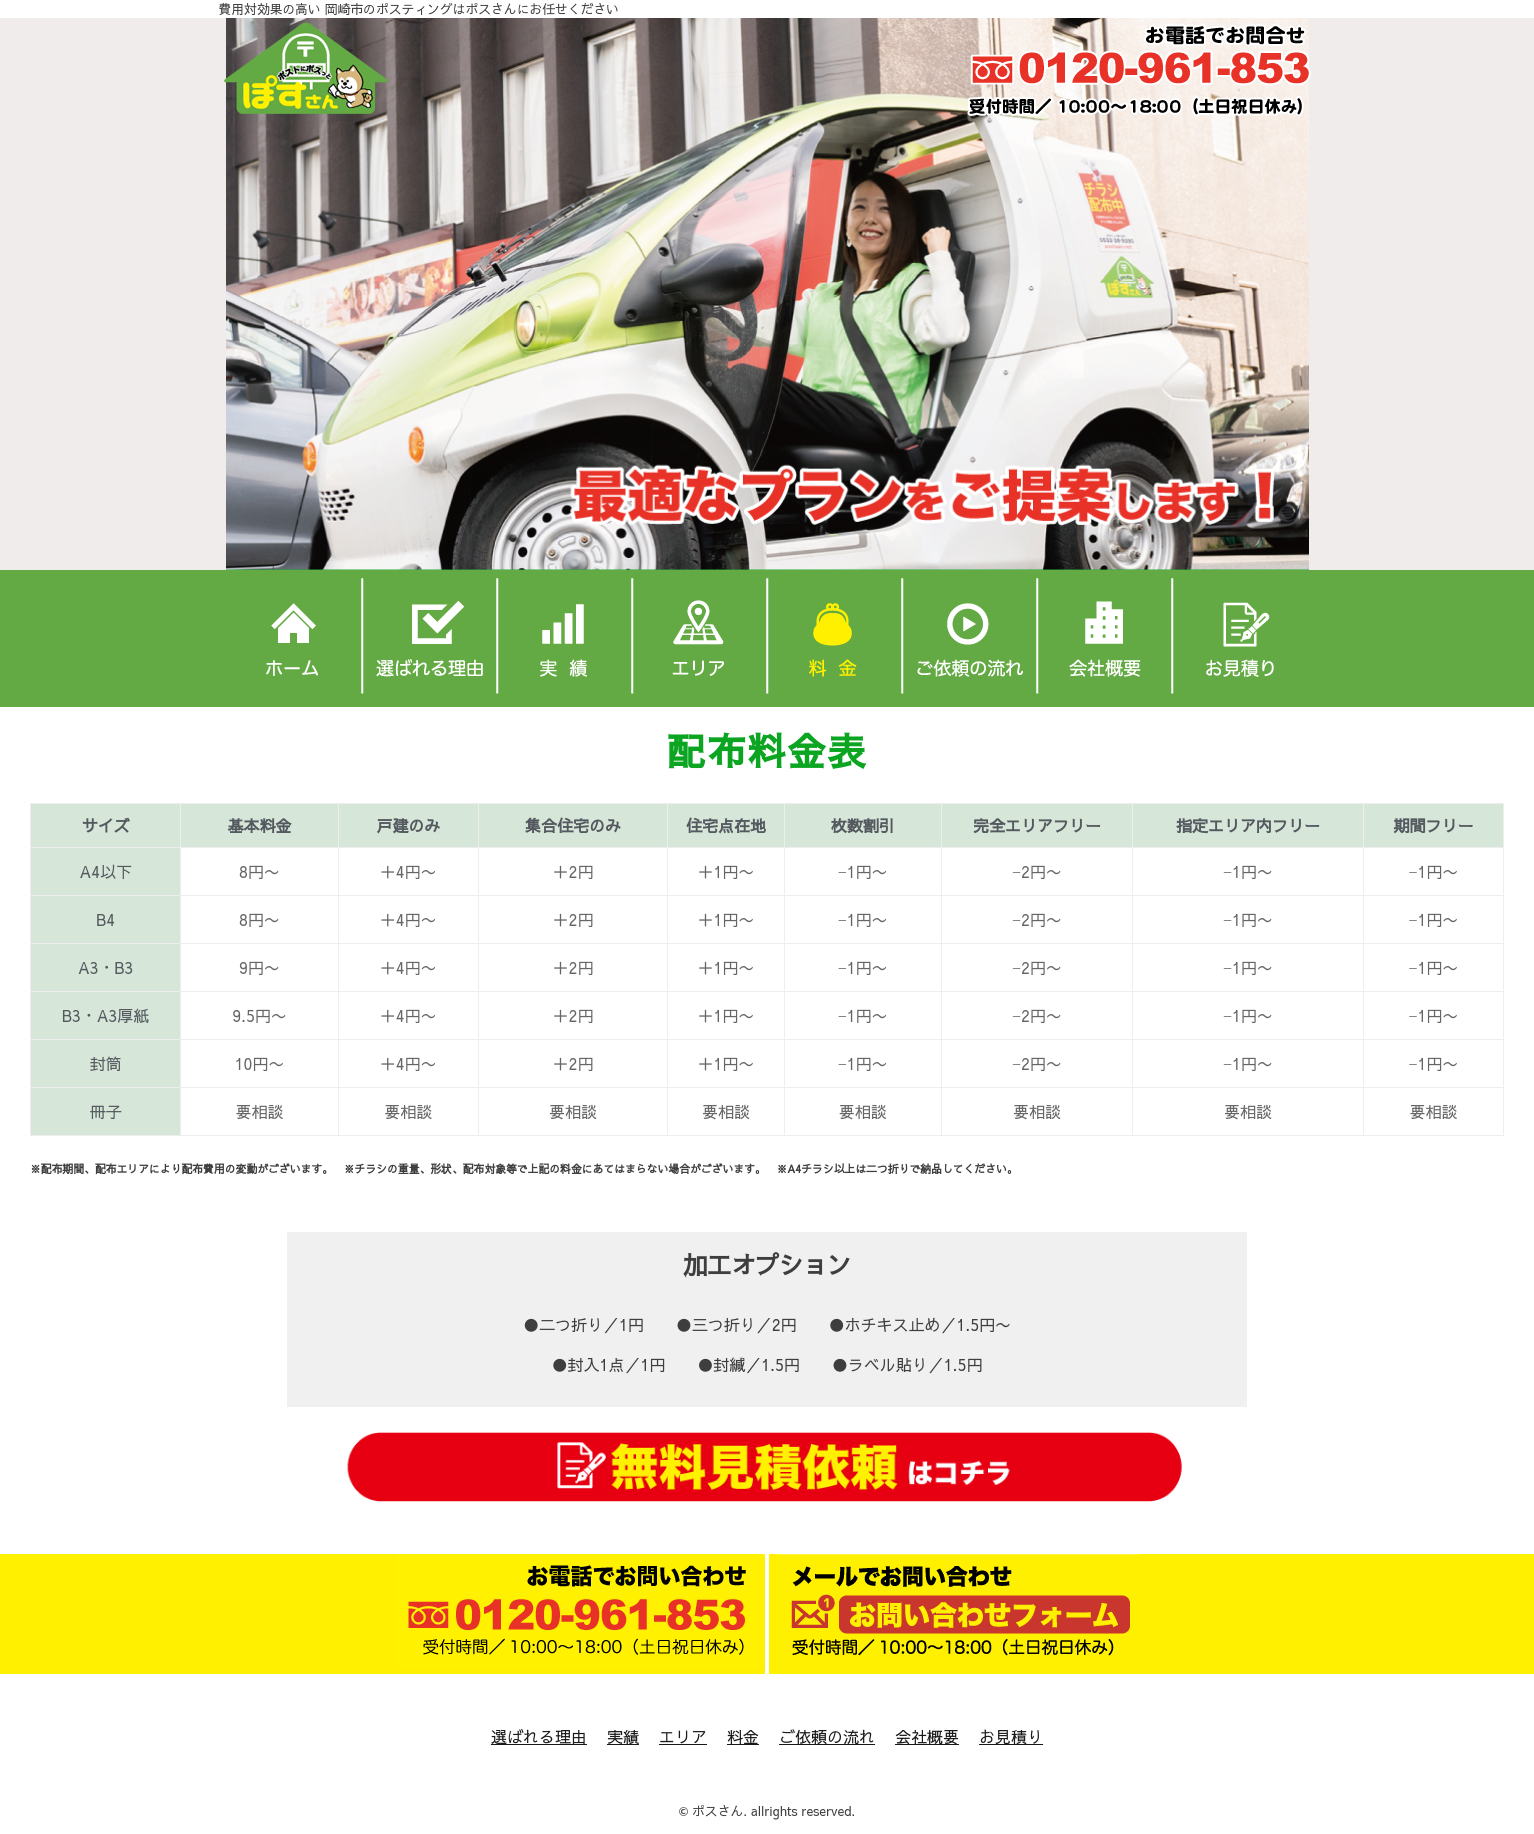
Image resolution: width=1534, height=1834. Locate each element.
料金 (743, 1736)
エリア (683, 1736)
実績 (623, 1736)
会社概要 (927, 1736)
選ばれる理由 (539, 1736)
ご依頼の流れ (827, 1736)
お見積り (1011, 1736)
